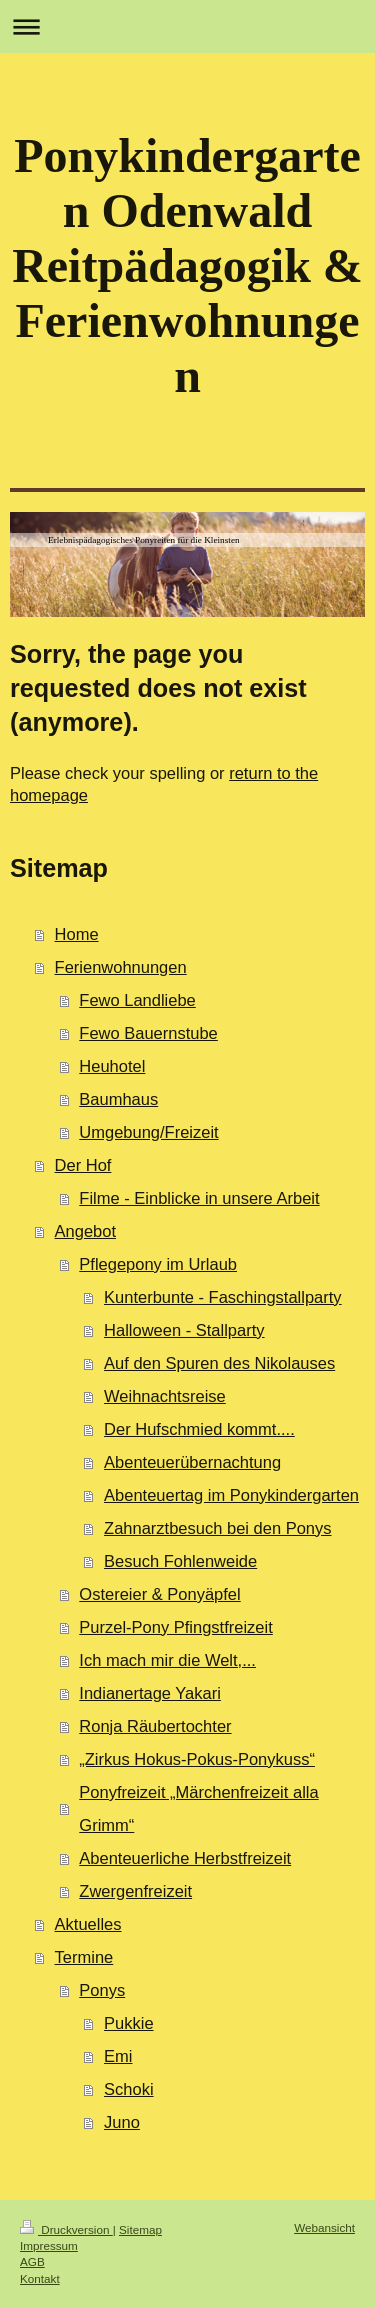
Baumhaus (118, 1099)
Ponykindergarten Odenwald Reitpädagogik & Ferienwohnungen (187, 265)
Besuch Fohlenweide (180, 1561)
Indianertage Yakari (150, 1693)
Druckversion (66, 2229)
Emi (118, 2056)
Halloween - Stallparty (184, 1330)
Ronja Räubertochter (155, 1726)
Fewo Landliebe (137, 1000)
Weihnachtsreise (165, 1396)
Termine (84, 1957)
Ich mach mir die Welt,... (167, 1660)
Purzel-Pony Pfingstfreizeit (176, 1627)
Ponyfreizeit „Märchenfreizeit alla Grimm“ (198, 1808)
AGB (32, 2261)
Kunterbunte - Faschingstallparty (223, 1297)
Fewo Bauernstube (148, 1033)
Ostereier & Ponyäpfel (159, 1594)
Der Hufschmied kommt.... (199, 1429)
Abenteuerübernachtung (192, 1462)
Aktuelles (88, 1924)
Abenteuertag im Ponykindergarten (231, 1495)
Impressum (49, 2245)
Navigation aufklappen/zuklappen (187, 26)
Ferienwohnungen (121, 967)
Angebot (85, 1231)
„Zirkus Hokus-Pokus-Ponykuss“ (197, 1759)
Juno (122, 2122)
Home (77, 934)
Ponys (102, 1990)
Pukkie (129, 2023)
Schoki (129, 2089)
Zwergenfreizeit (135, 1891)
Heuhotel (112, 1066)
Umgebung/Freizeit (148, 1132)
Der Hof (83, 1165)
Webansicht (324, 2227)
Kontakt (40, 2278)
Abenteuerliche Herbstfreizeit (185, 1858)
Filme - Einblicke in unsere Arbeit (199, 1198)
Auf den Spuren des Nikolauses (219, 1363)
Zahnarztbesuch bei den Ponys (217, 1528)
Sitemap (140, 2229)
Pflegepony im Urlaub (158, 1264)
